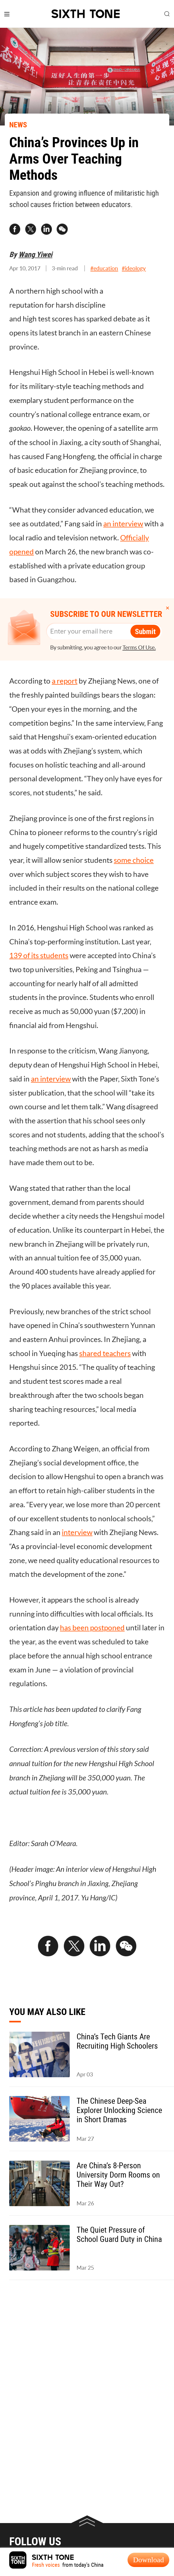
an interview (123, 523)
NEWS (18, 124)
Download (148, 2560)
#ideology (134, 268)
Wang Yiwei (35, 254)
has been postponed (92, 1627)
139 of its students (38, 955)
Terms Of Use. (139, 647)
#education (104, 268)
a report (64, 681)
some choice (134, 860)
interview (77, 1532)
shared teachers (105, 1353)
